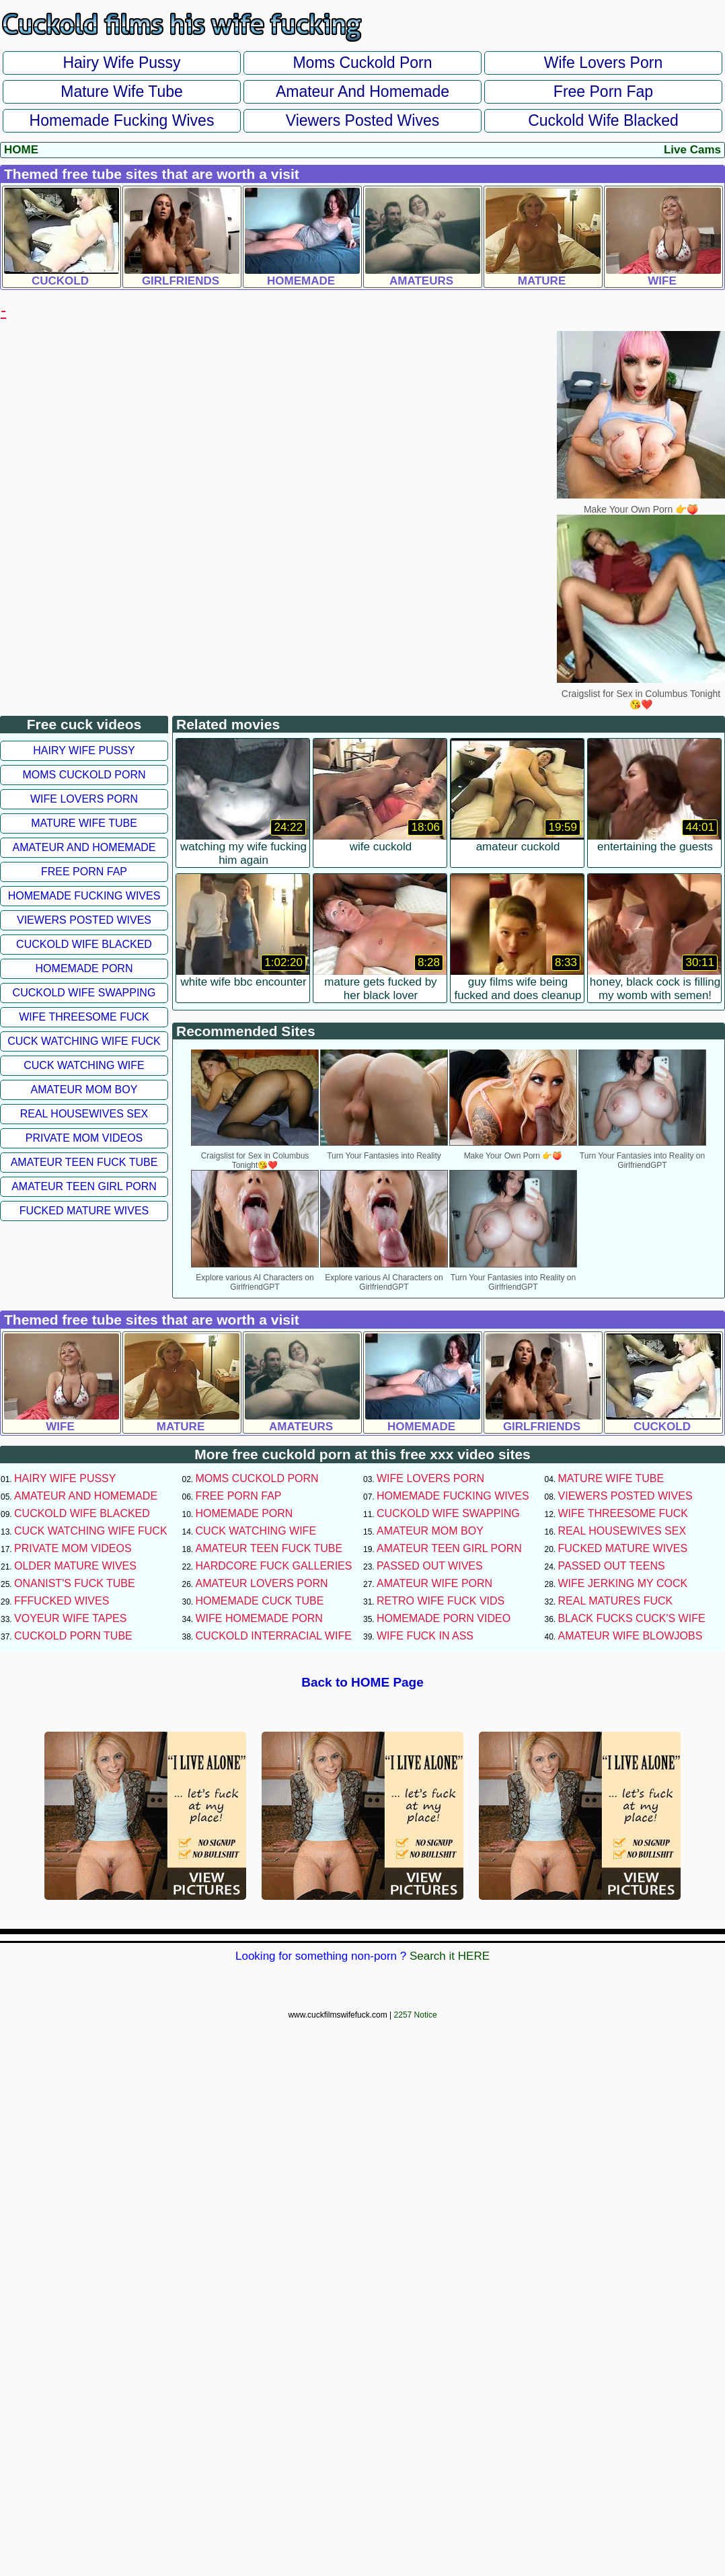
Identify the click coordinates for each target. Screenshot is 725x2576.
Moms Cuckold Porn (362, 62)
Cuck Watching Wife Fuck (84, 1041)
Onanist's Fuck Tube (74, 1583)
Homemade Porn (84, 968)
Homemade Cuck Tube (260, 1601)
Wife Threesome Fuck (84, 1017)
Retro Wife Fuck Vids (440, 1601)
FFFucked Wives (61, 1601)
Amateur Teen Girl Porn (84, 1186)
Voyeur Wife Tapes (70, 1618)
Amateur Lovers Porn (262, 1583)
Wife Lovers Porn (603, 62)
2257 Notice (415, 2015)
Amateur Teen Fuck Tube (84, 1162)
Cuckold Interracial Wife (274, 1636)
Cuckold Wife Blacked (603, 120)
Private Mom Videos (84, 1138)
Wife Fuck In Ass (425, 1636)
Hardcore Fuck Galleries (274, 1566)
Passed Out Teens (611, 1566)
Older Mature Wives (75, 1566)
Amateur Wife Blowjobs (630, 1636)
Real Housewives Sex (84, 1113)
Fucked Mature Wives (84, 1210)
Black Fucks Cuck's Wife (631, 1618)
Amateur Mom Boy (84, 1089)
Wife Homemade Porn (259, 1618)
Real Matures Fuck (615, 1601)
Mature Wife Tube (122, 91)
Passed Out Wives (430, 1566)
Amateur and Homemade (362, 91)
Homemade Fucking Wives (122, 120)
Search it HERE (450, 1956)
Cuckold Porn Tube (73, 1636)
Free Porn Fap (603, 91)
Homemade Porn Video (443, 1618)
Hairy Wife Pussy (121, 62)
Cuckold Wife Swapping (84, 992)
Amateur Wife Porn (434, 1583)
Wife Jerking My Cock (623, 1583)
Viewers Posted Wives (362, 120)
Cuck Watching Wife (84, 1065)
